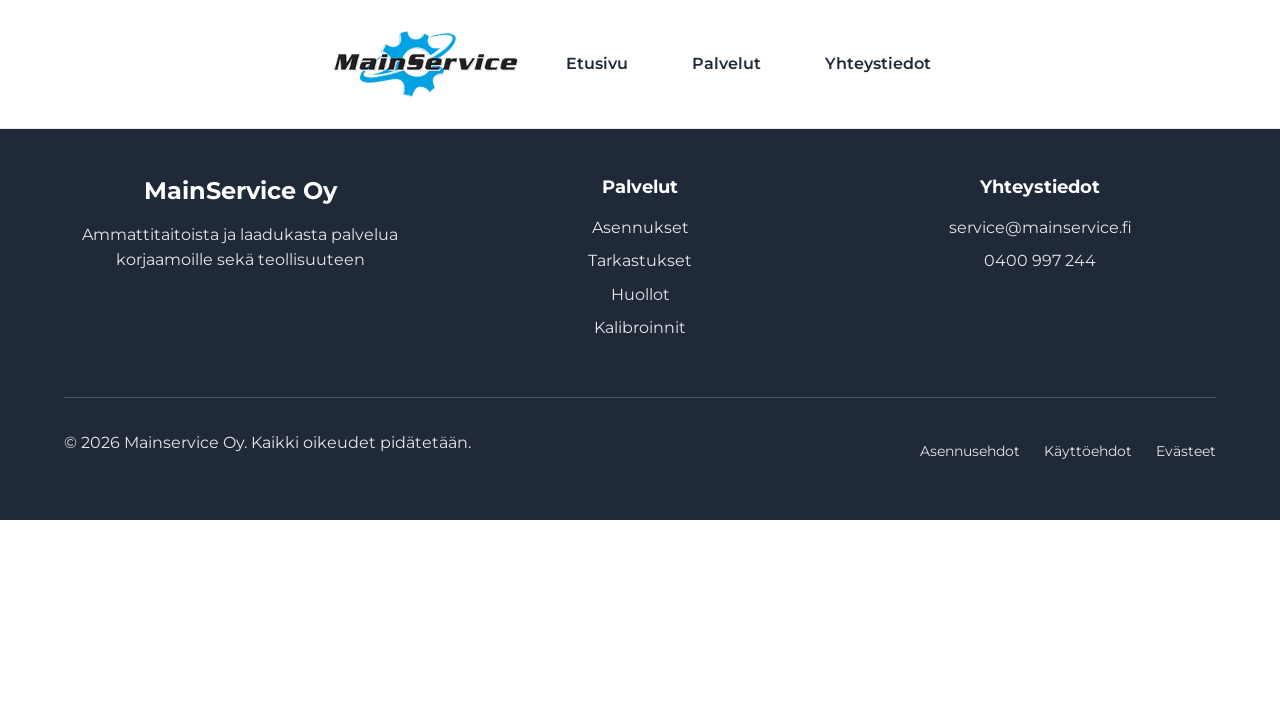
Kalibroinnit (640, 327)
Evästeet (1186, 451)
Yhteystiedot (878, 63)
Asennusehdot (970, 451)
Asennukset (640, 227)
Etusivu (597, 63)
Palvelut (726, 63)
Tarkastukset (640, 260)
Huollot (640, 294)
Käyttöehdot (1088, 451)
